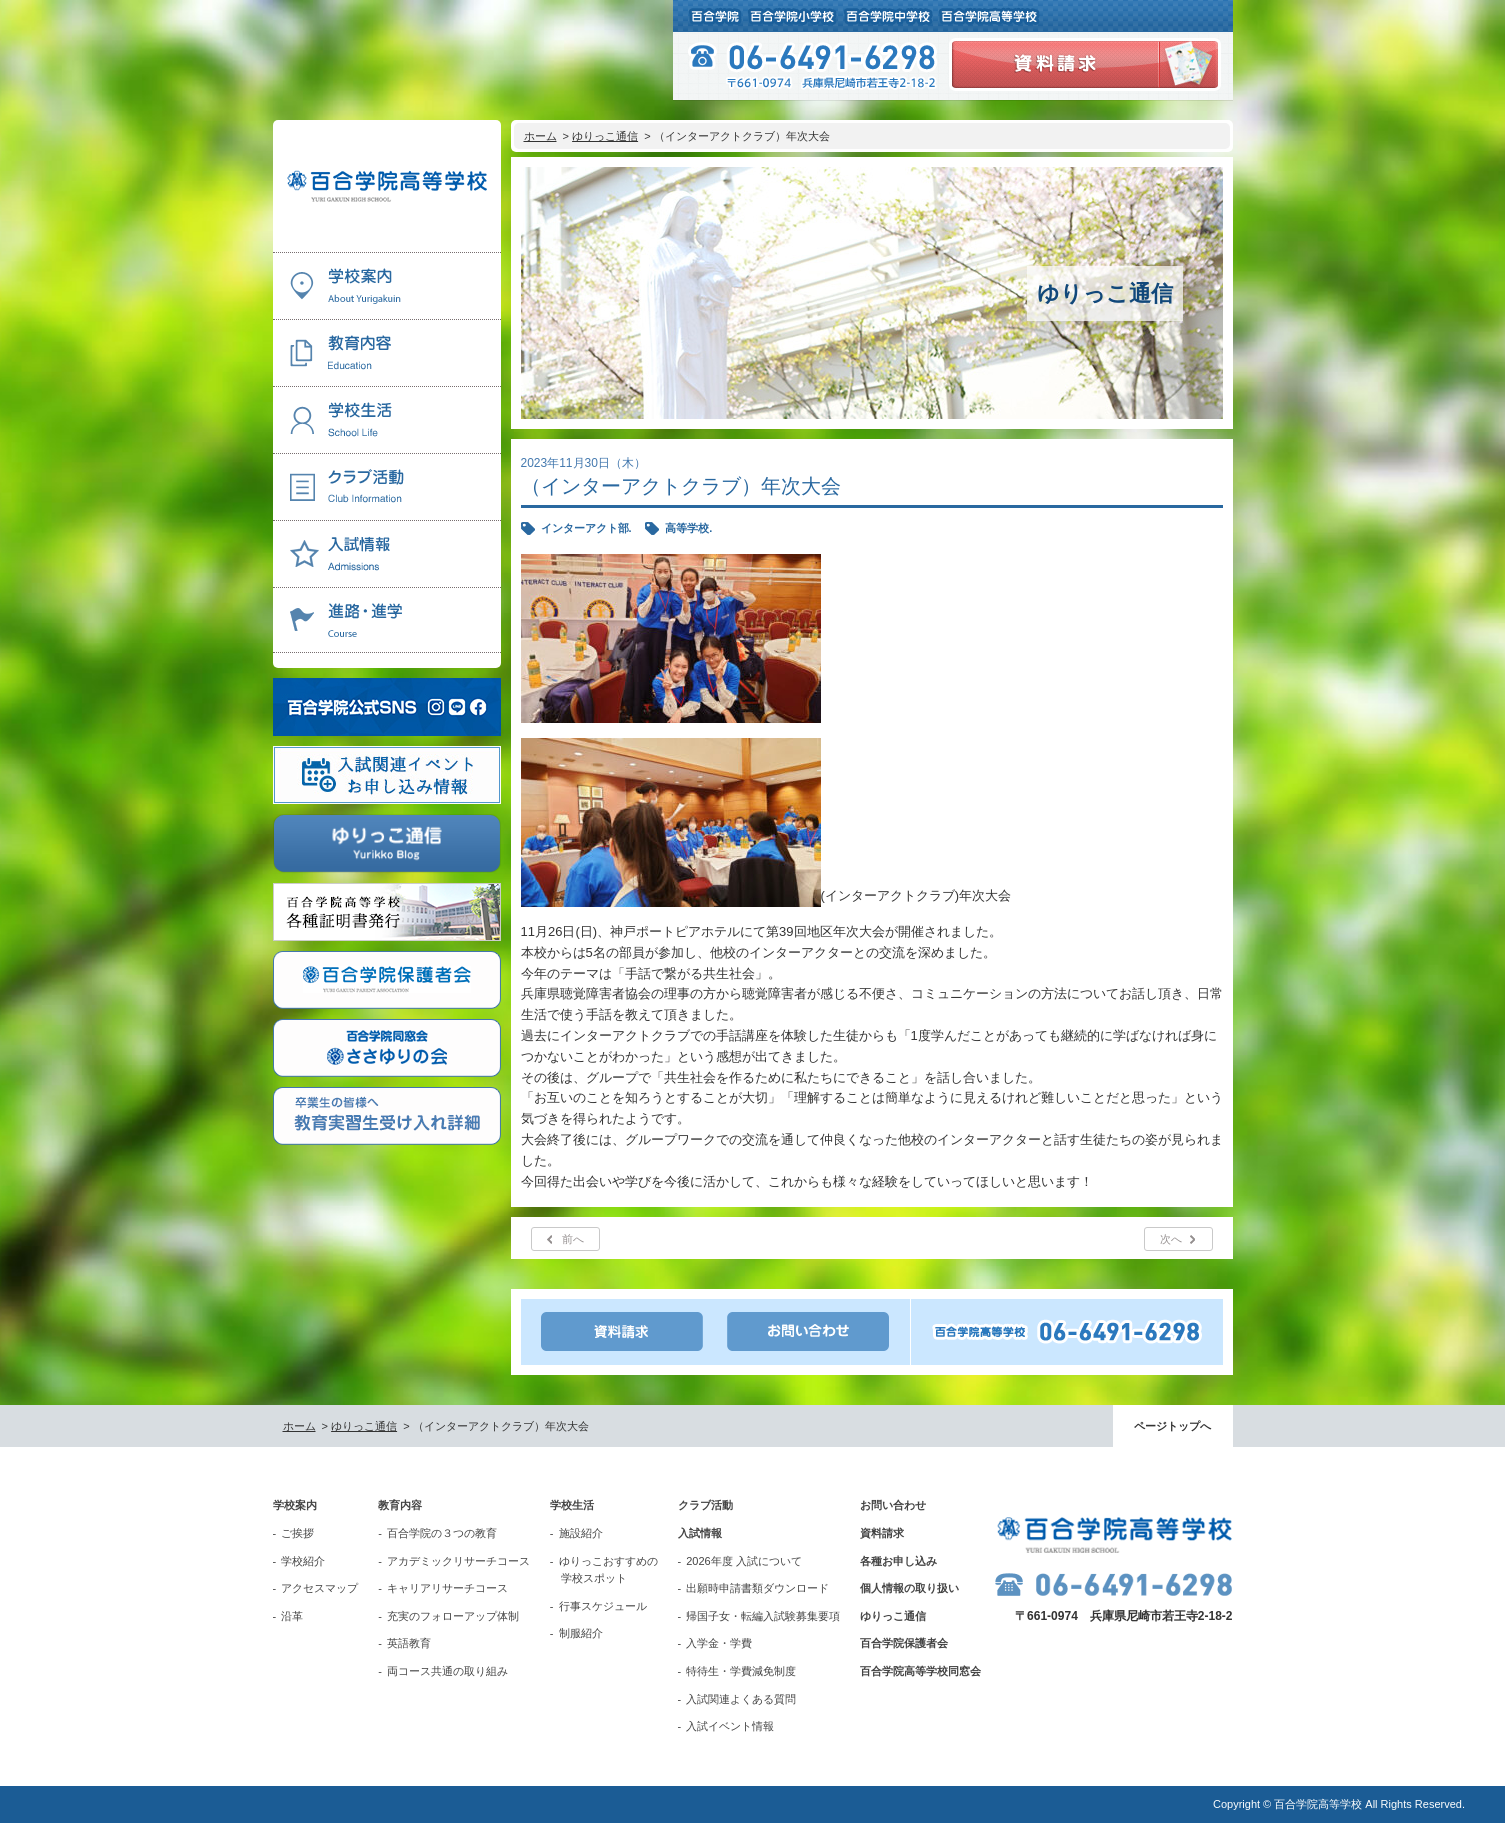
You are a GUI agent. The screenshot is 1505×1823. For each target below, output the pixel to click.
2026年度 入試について (744, 1561)
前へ (573, 1239)
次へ (1171, 1239)
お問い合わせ (893, 1505)
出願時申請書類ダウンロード (757, 1588)
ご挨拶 (297, 1533)
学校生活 (572, 1505)
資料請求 (882, 1533)
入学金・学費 (719, 1643)
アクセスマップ (319, 1588)
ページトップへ (1172, 1426)
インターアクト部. (586, 528)
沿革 (292, 1616)
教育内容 (400, 1505)
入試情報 (700, 1533)
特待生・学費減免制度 (741, 1671)
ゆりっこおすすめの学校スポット (608, 1570)
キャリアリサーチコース (447, 1588)
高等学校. (688, 528)
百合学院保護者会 (904, 1643)
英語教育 (409, 1643)
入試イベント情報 (730, 1726)
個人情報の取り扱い (909, 1588)
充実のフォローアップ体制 (453, 1616)
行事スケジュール (603, 1606)
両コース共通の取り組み (447, 1671)
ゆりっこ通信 (605, 136)
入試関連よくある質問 (741, 1699)
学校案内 (295, 1505)
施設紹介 (581, 1533)
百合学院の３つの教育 (442, 1533)
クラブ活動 (705, 1505)
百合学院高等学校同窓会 (920, 1671)
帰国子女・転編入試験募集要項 (763, 1616)
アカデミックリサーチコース (458, 1561)
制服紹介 (581, 1633)
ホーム (540, 136)
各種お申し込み (898, 1561)
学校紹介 (303, 1561)
